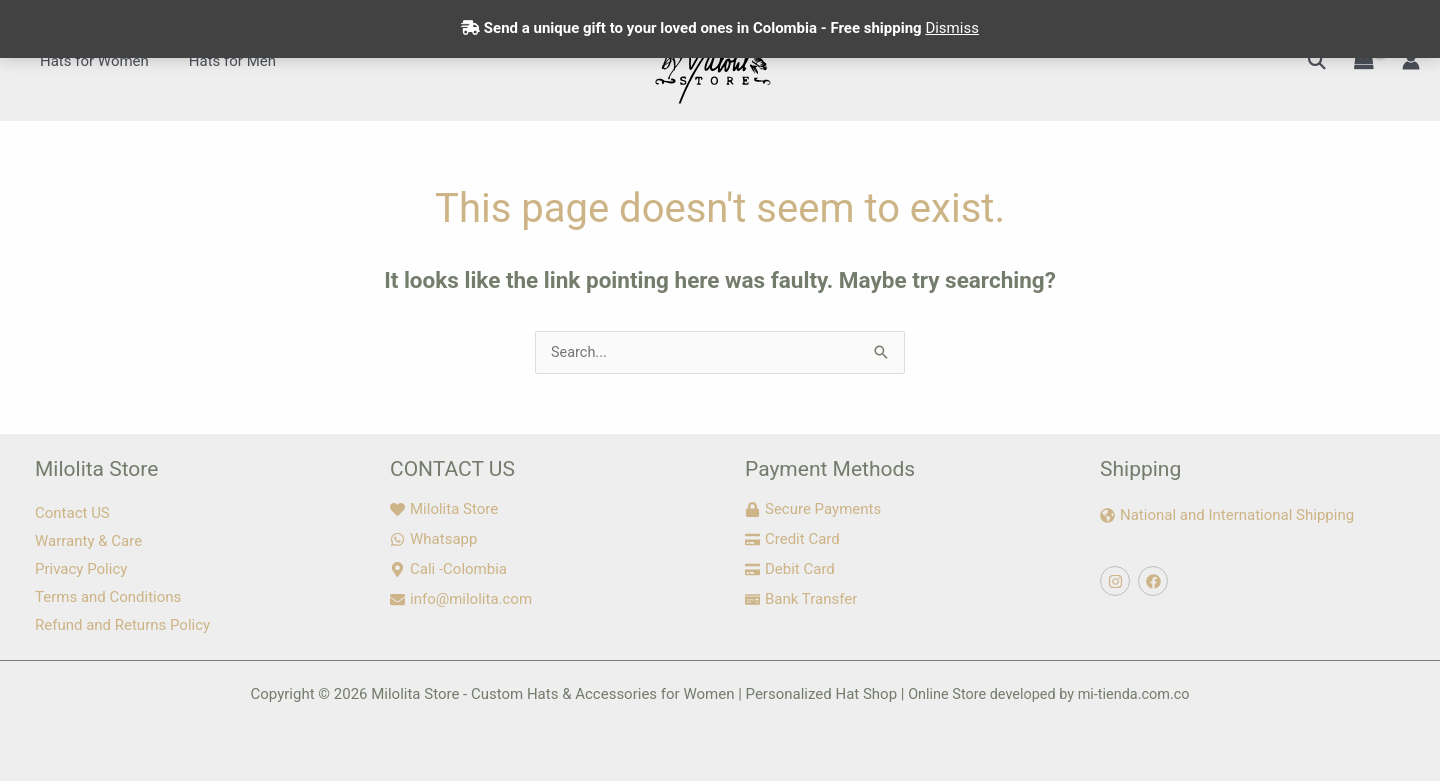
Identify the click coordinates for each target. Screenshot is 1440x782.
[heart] (444, 510)
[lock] (813, 510)
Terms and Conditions (108, 598)
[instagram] (1117, 582)
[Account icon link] (1411, 61)
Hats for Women (89, 61)
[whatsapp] (433, 540)
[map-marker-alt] (448, 570)
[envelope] (461, 600)
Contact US (72, 514)
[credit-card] (792, 540)
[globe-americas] (1227, 516)
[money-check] (801, 600)
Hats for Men (217, 61)
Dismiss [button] (952, 28)
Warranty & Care (88, 542)
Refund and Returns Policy (122, 626)
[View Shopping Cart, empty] (1364, 61)
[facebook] (1155, 582)
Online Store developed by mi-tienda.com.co (1049, 695)
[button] (1317, 60)
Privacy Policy (81, 570)
